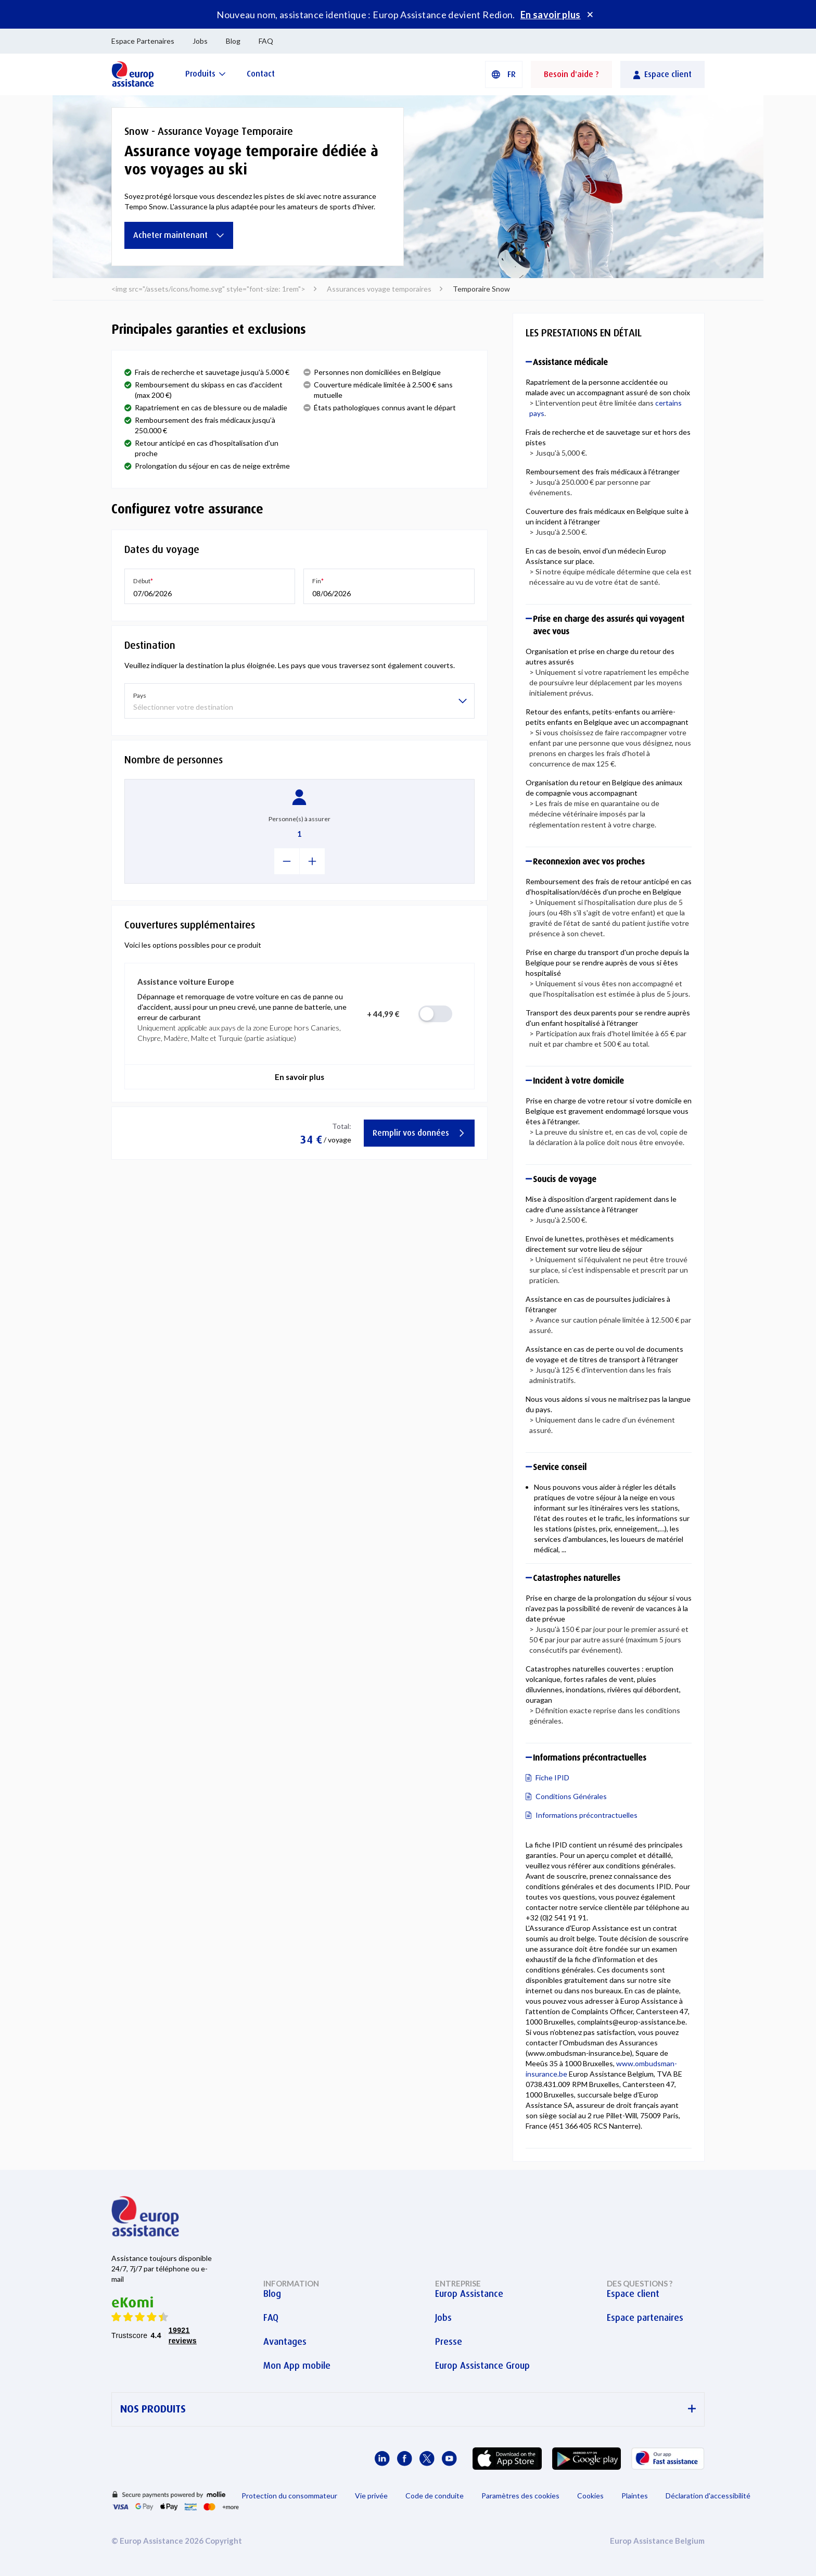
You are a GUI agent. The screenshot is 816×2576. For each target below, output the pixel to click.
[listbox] (299, 701)
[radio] (435, 1014)
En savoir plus (550, 14)
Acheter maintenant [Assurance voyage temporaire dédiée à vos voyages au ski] (178, 235)
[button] (503, 74)
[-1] (287, 861)
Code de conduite (434, 2495)
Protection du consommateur (289, 2495)
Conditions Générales (571, 1796)
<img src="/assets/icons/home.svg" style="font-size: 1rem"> (208, 288)
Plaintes (634, 2495)
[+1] (312, 861)
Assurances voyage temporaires (379, 288)
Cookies (590, 2495)
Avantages (285, 2341)
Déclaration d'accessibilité (708, 2495)
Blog (233, 40)
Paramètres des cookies (520, 2495)
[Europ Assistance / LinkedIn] (382, 2458)
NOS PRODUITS (408, 2409)
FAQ (266, 40)
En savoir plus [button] (299, 1077)
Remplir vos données (419, 1133)
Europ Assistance (469, 2293)
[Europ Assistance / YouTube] (449, 2458)
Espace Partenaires (142, 40)
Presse (448, 2341)
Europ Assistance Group (482, 2365)
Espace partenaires (645, 2317)
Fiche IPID (552, 1777)
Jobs (200, 40)
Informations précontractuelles (587, 1815)
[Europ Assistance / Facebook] (404, 2458)
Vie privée (371, 2495)
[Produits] (205, 73)
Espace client (633, 2293)
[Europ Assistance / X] (427, 2458)
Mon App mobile (296, 2365)
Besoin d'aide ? (571, 74)
